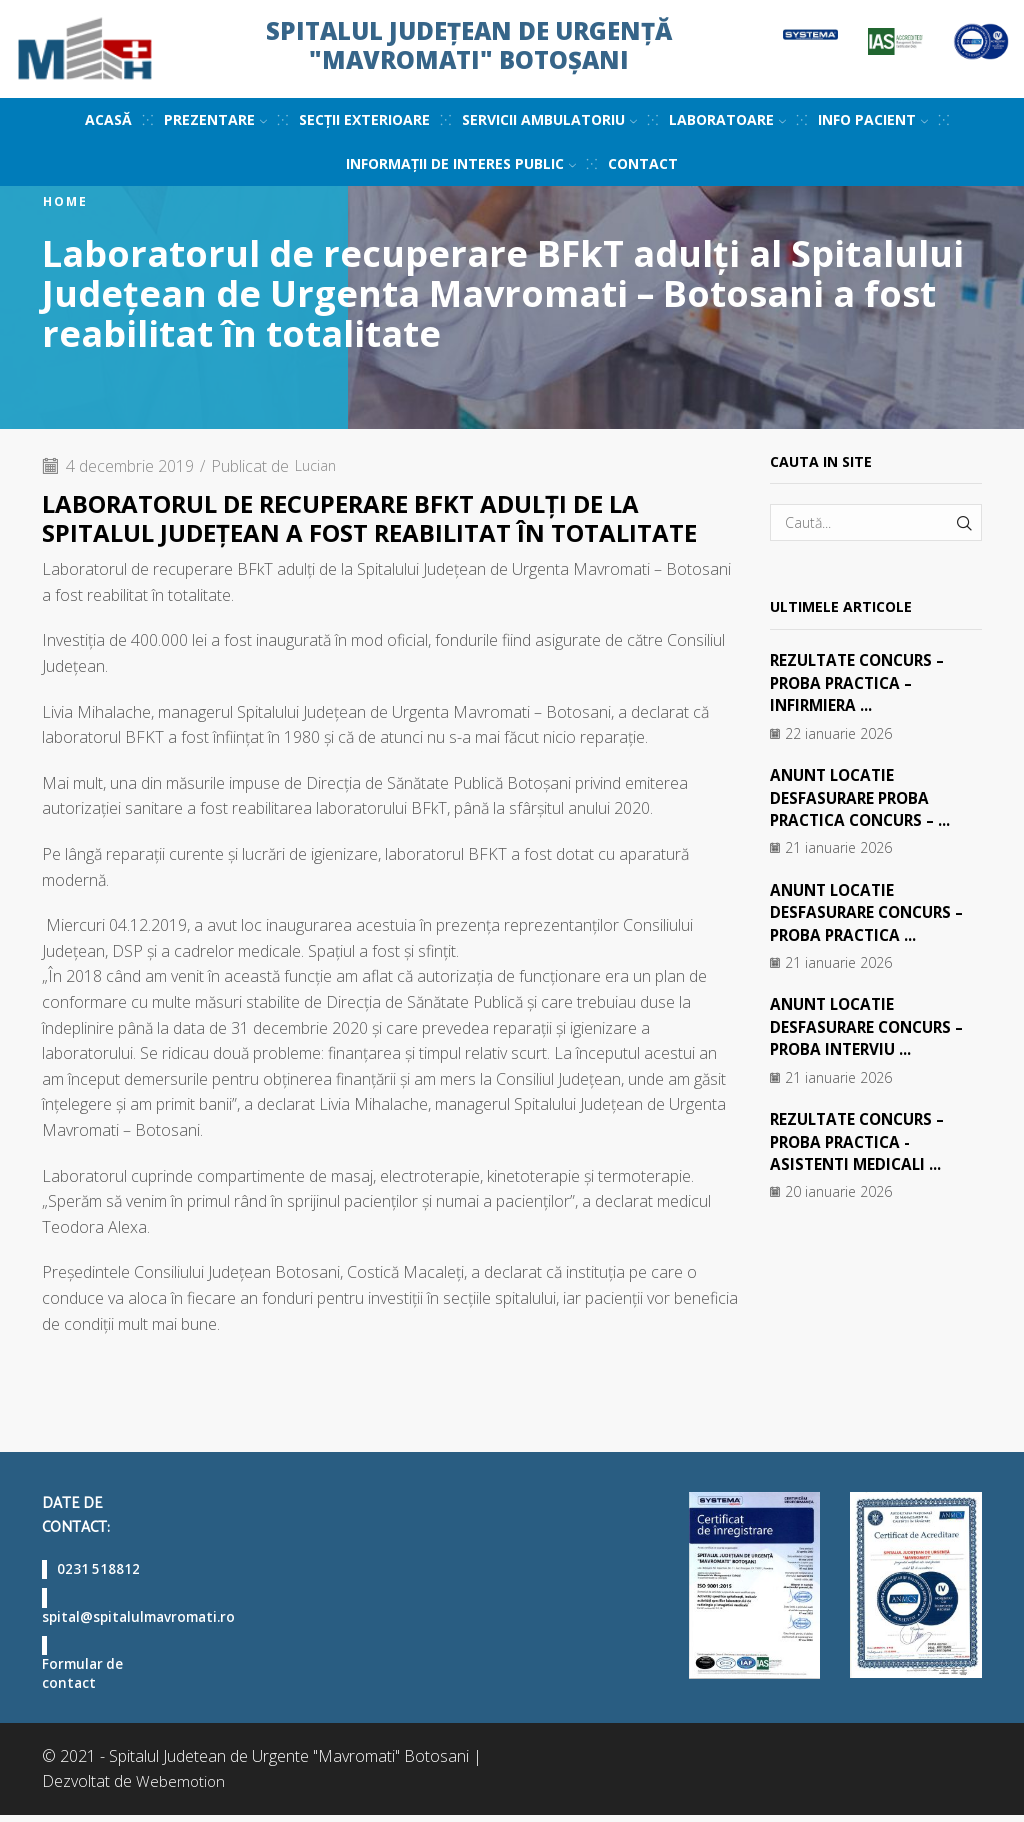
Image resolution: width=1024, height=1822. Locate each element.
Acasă (108, 119)
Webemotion (181, 1788)
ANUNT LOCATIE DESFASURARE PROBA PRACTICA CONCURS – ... (866, 797)
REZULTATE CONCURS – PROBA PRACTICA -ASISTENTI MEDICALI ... (863, 1140)
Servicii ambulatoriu (549, 119)
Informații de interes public (461, 163)
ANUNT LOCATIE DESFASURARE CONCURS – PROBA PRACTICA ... (871, 911)
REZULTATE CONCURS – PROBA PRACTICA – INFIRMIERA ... (863, 682)
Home (65, 202)
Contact (643, 163)
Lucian (318, 466)
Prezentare (215, 119)
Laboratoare (727, 119)
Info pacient (873, 119)
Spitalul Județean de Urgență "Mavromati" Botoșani (469, 45)
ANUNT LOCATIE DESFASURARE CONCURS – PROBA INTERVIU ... (871, 1026)
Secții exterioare (364, 119)
